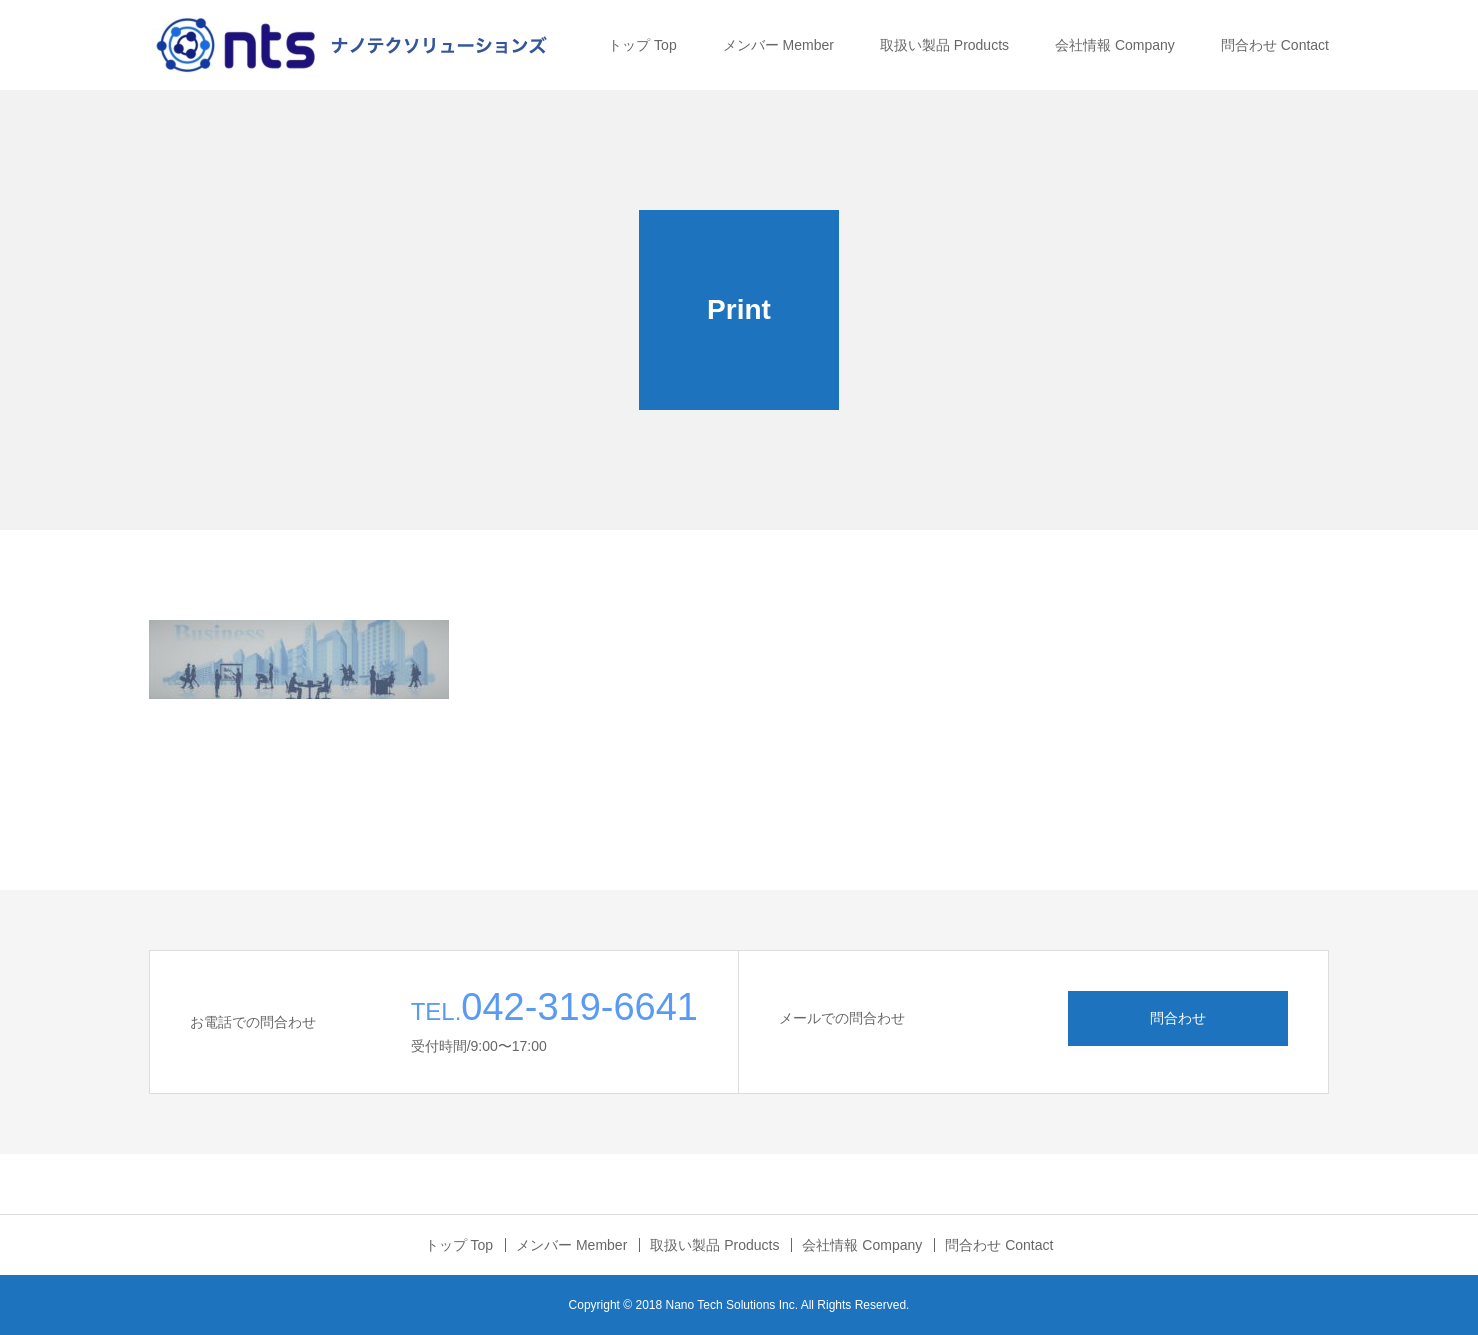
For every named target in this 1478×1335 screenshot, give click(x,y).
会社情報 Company (1115, 45)
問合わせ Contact (1275, 45)
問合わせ (1178, 1018)
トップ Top (642, 45)
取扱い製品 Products (944, 45)
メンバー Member (778, 45)
